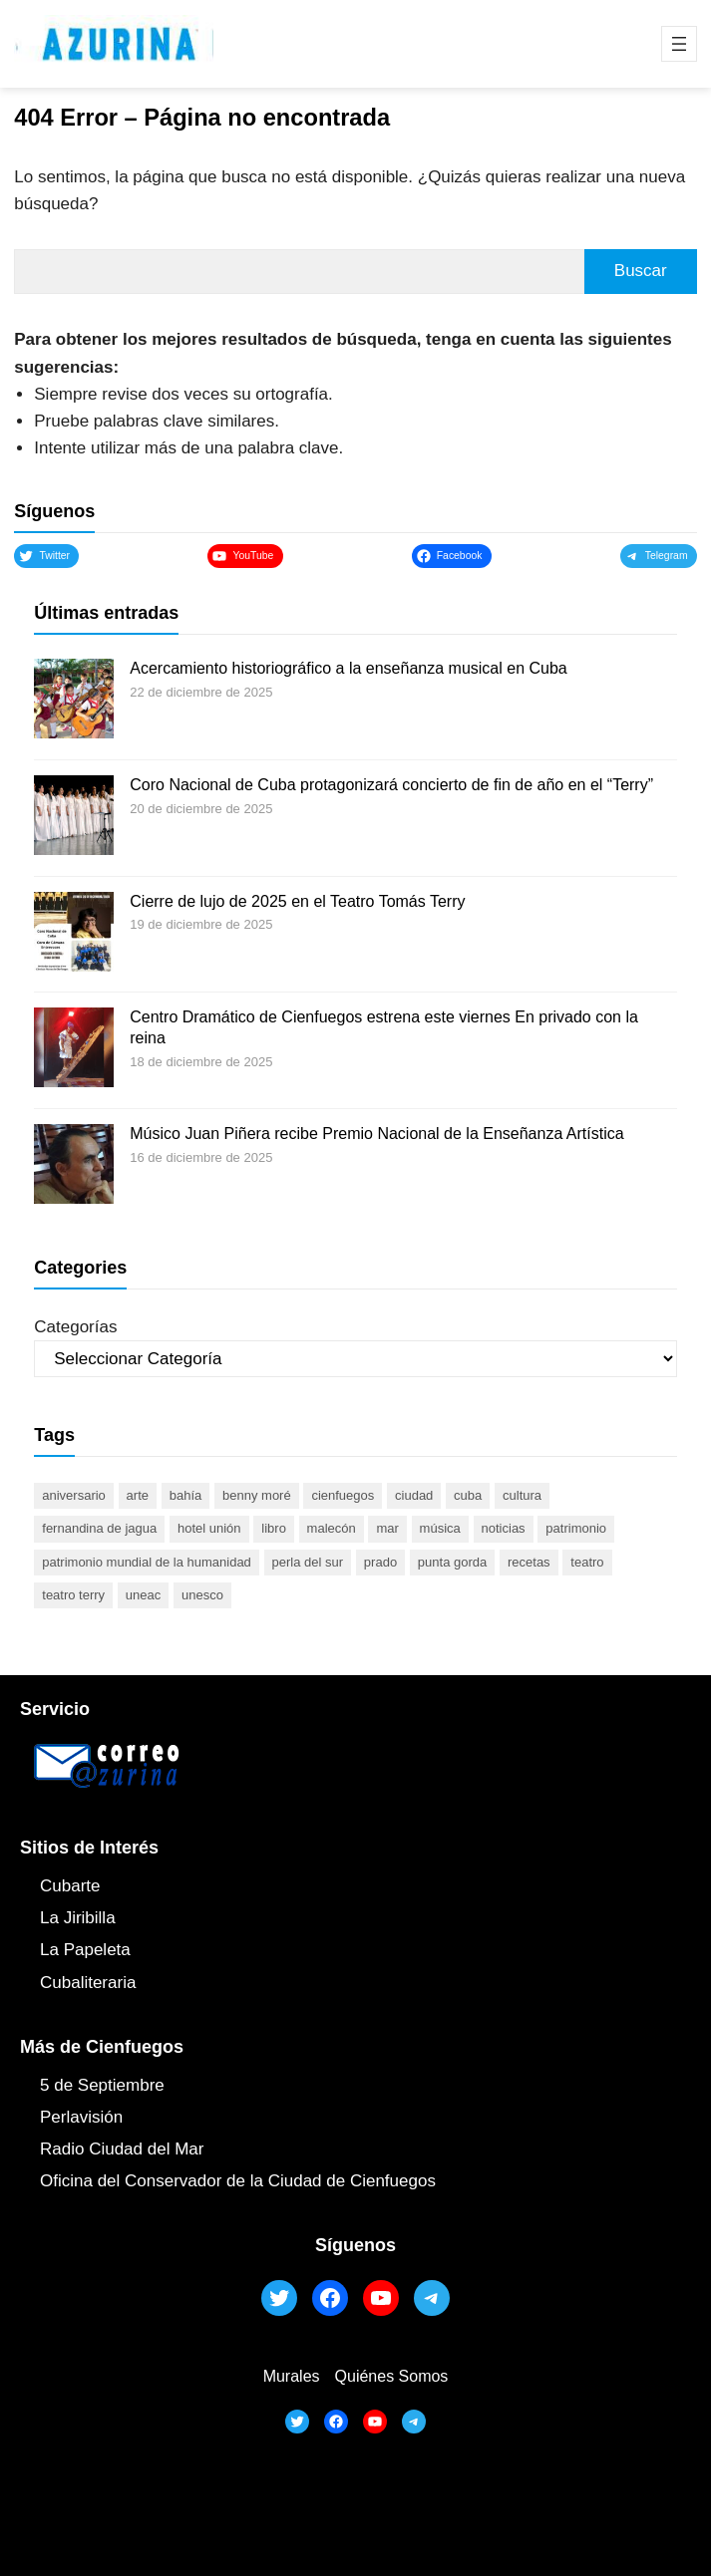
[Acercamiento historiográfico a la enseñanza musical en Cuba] (74, 701)
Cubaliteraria (88, 1982)
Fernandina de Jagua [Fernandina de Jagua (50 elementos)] (99, 1528)
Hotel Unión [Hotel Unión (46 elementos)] (209, 1528)
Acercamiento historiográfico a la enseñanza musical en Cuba (348, 668)
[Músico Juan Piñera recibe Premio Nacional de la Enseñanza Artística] (74, 1167)
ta (124, 1949)
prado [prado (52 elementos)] (380, 1562)
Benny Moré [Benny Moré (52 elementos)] (256, 1495)
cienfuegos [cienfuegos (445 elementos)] (342, 1495)
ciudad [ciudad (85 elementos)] (414, 1495)
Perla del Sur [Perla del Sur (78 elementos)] (308, 1562)
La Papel (73, 1949)
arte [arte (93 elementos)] (138, 1495)
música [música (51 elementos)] (440, 1528)
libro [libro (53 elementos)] (273, 1528)
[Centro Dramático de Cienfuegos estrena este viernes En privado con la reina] (74, 1050)
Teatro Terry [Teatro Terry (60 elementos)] (73, 1594)
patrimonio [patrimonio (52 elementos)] (575, 1528)
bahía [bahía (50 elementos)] (186, 1495)
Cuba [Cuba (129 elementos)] (468, 1495)
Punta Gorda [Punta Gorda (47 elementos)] (452, 1562)
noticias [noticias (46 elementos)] (504, 1528)
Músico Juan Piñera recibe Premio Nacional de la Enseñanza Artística (376, 1133)
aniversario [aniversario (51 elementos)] (74, 1495)
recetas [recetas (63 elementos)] (529, 1562)
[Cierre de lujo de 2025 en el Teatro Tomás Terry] (74, 935)
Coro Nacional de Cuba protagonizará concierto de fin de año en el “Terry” (391, 784)
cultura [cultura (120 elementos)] (522, 1495)
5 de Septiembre (102, 2085)
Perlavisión (81, 2117)
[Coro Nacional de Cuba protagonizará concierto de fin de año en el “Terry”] (74, 818)
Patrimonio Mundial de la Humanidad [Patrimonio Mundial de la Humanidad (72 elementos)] (146, 1562)
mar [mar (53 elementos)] (387, 1528)
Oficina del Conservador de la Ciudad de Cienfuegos (238, 2180)
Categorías (75, 1326)
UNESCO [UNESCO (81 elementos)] (202, 1594)
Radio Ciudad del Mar (121, 2149)
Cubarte (70, 1885)
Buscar (640, 270)
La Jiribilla (78, 1917)
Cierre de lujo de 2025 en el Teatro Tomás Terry (297, 901)
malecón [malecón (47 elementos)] (331, 1528)
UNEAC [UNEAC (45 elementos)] (143, 1594)
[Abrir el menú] (679, 44)
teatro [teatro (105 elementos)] (586, 1562)
